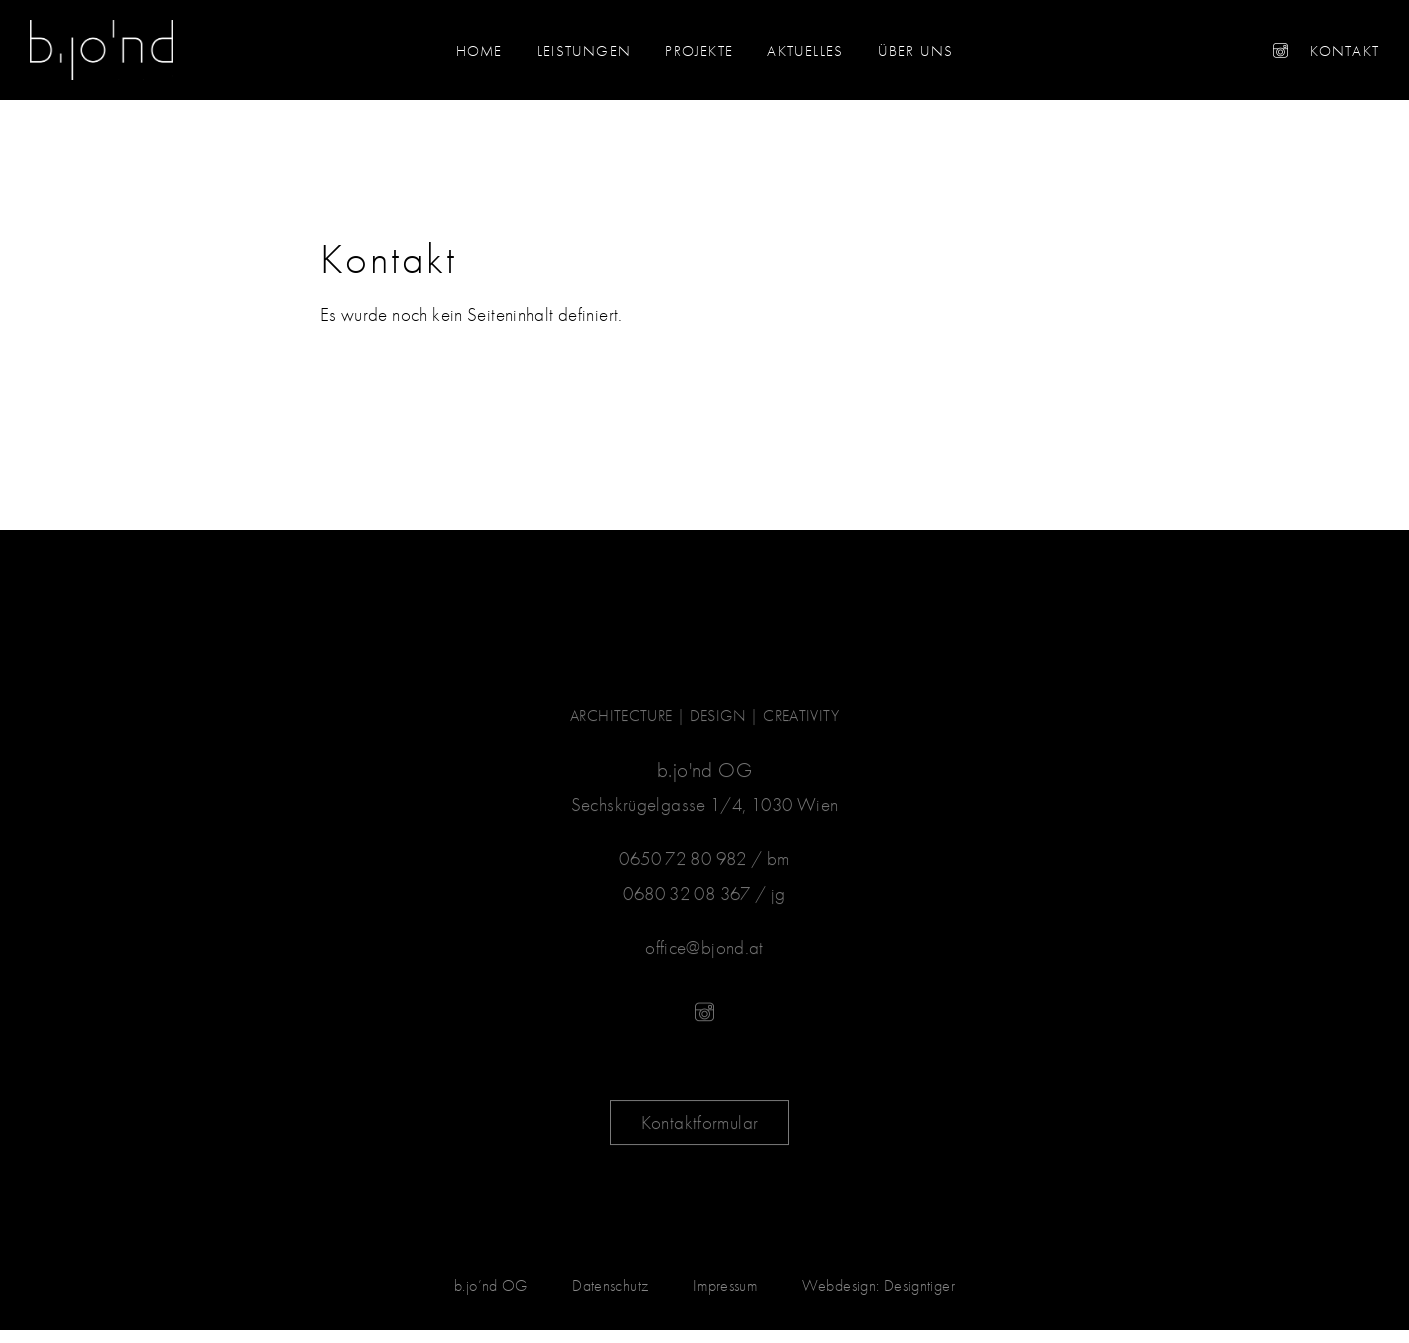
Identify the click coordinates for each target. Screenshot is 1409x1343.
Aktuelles (805, 51)
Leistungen (584, 51)
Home (479, 51)
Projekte (699, 51)
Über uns (916, 51)
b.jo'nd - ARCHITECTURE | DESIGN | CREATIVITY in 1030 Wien (101, 50)
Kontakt (1344, 51)
